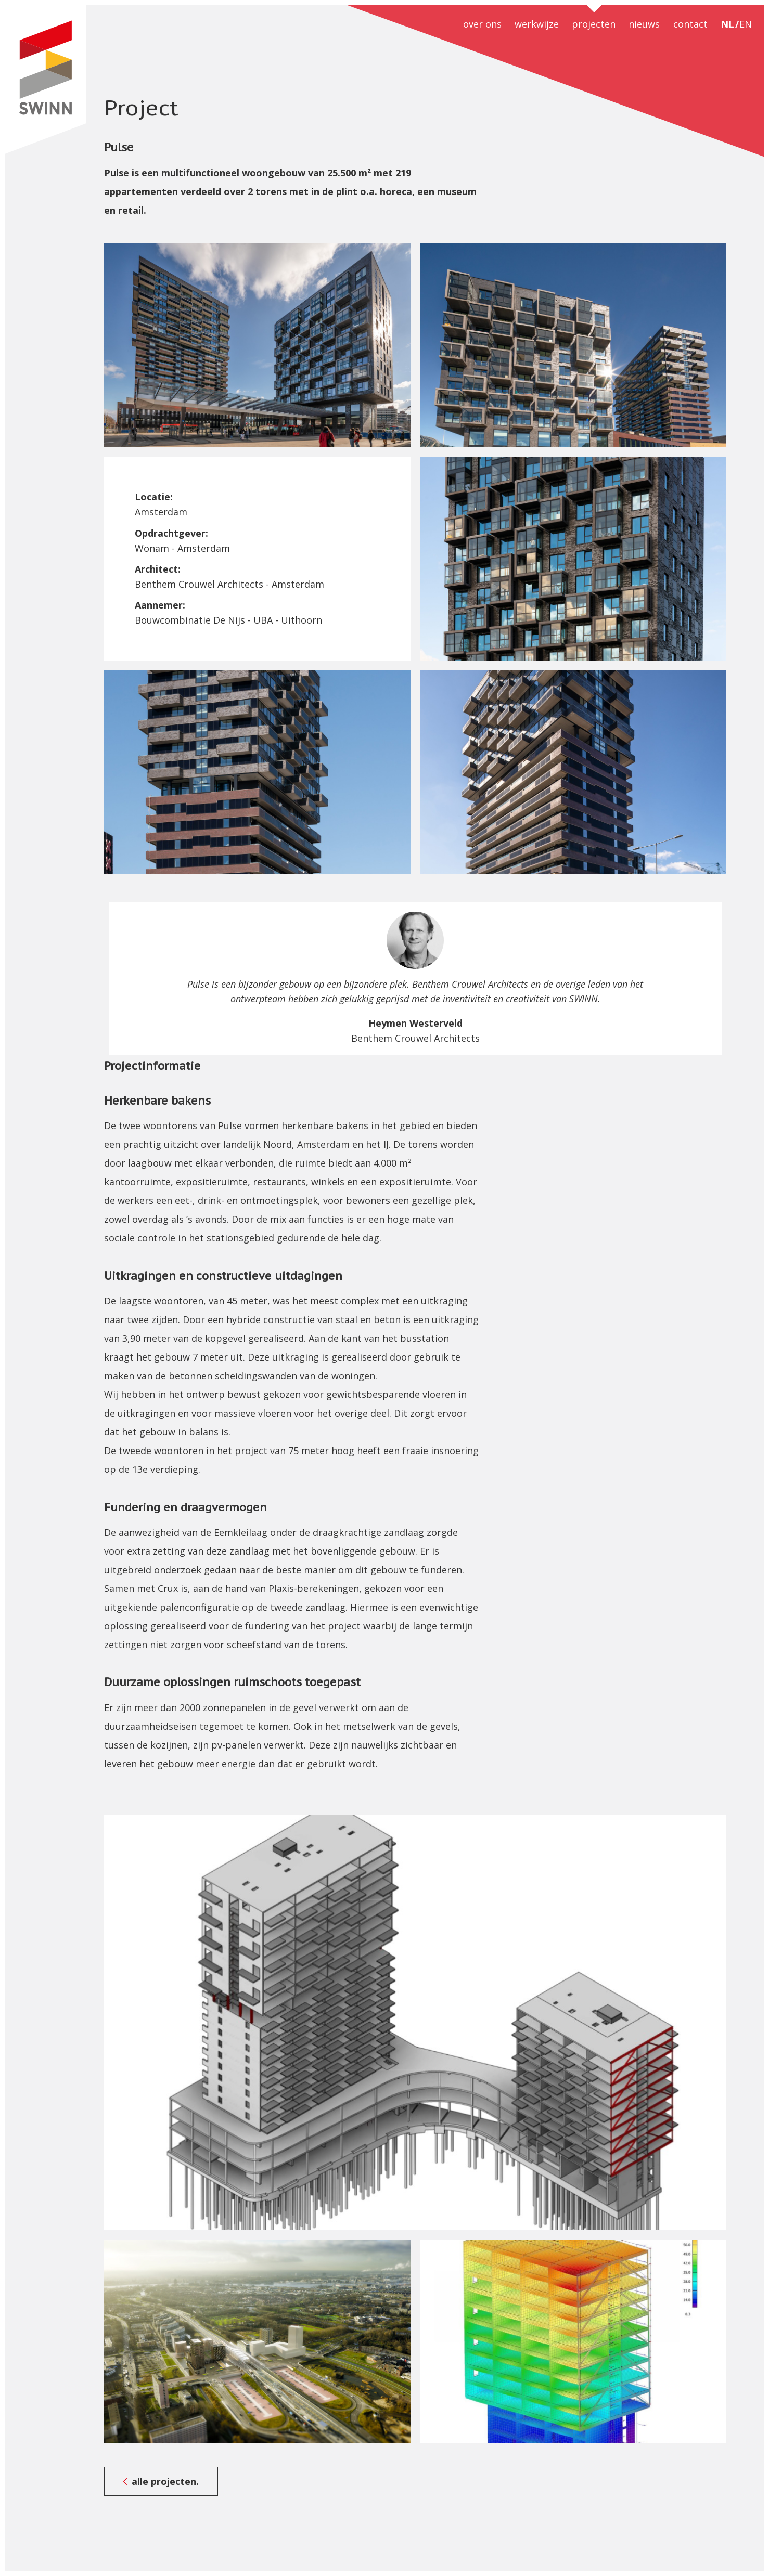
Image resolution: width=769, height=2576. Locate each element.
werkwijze (537, 24)
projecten (594, 24)
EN (745, 24)
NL (727, 24)
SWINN (45, 79)
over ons (482, 24)
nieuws (644, 24)
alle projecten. (165, 2481)
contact (690, 24)
